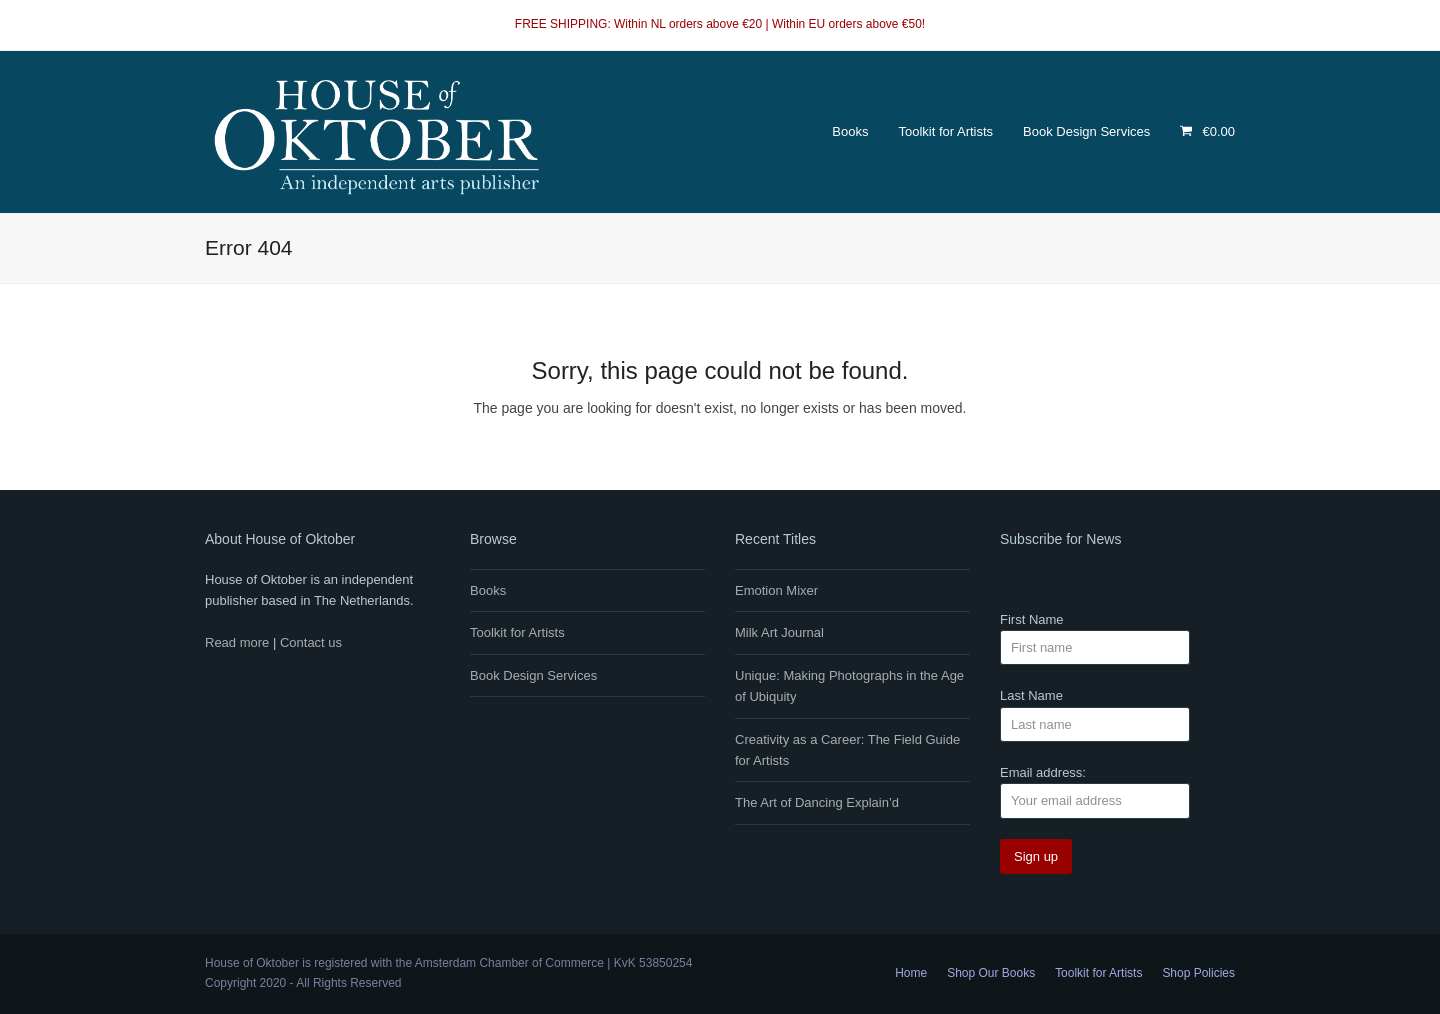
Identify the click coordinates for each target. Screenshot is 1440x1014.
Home (911, 973)
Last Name (1031, 695)
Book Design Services (533, 675)
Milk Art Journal (779, 632)
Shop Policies (1198, 973)
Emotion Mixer (776, 590)
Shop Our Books (991, 973)
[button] (1207, 132)
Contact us (311, 642)
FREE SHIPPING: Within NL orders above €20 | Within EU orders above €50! (720, 24)
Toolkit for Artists (517, 632)
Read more (237, 642)
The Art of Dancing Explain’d (817, 802)
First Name (1032, 619)
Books (488, 590)
